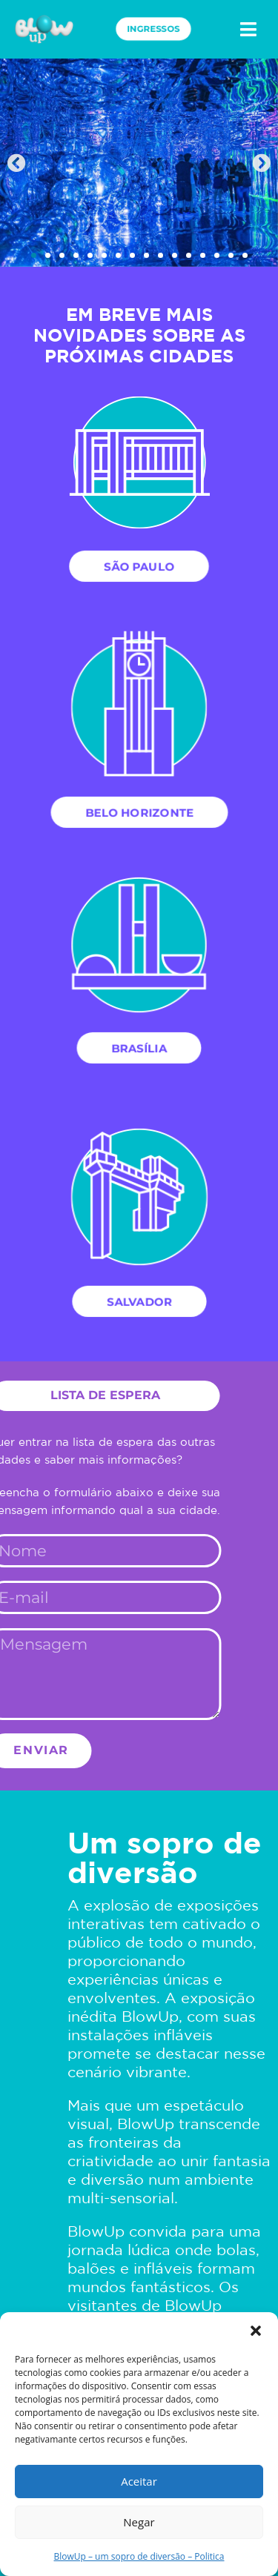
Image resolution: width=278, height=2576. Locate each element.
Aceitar (139, 2481)
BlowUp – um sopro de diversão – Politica (139, 2556)
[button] (255, 2330)
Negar (138, 2521)
